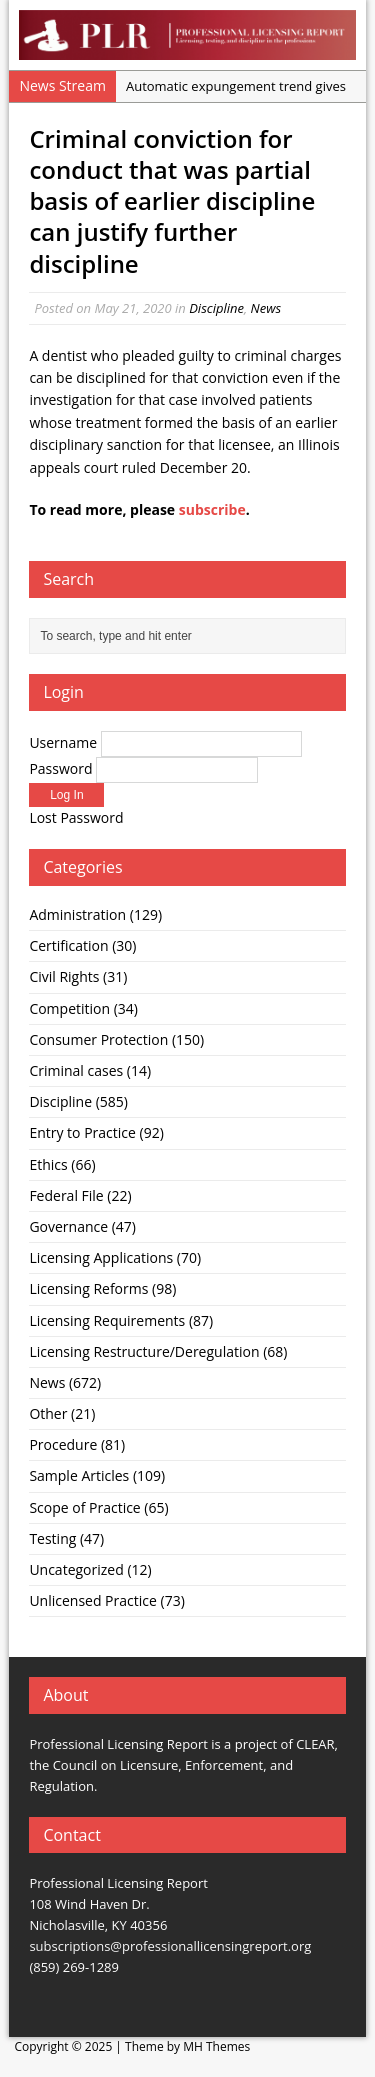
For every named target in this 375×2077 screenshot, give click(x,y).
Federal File (66, 1195)
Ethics (48, 1164)
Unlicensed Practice (92, 1600)
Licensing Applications (101, 1257)
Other (48, 1413)
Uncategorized (76, 1569)
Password (60, 768)
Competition (69, 1008)
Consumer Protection (98, 1039)
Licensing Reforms (88, 1288)
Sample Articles (79, 1475)
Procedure (63, 1444)
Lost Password (76, 817)
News (266, 308)
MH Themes (216, 2046)
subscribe (212, 509)
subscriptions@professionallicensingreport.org (170, 1946)
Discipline (216, 308)
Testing (52, 1538)
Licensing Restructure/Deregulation (144, 1351)
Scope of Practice (84, 1507)
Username (63, 742)
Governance (68, 1226)
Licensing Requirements (107, 1320)
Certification (68, 945)
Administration (77, 914)
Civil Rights (64, 976)
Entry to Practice (82, 1132)
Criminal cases (76, 1070)
